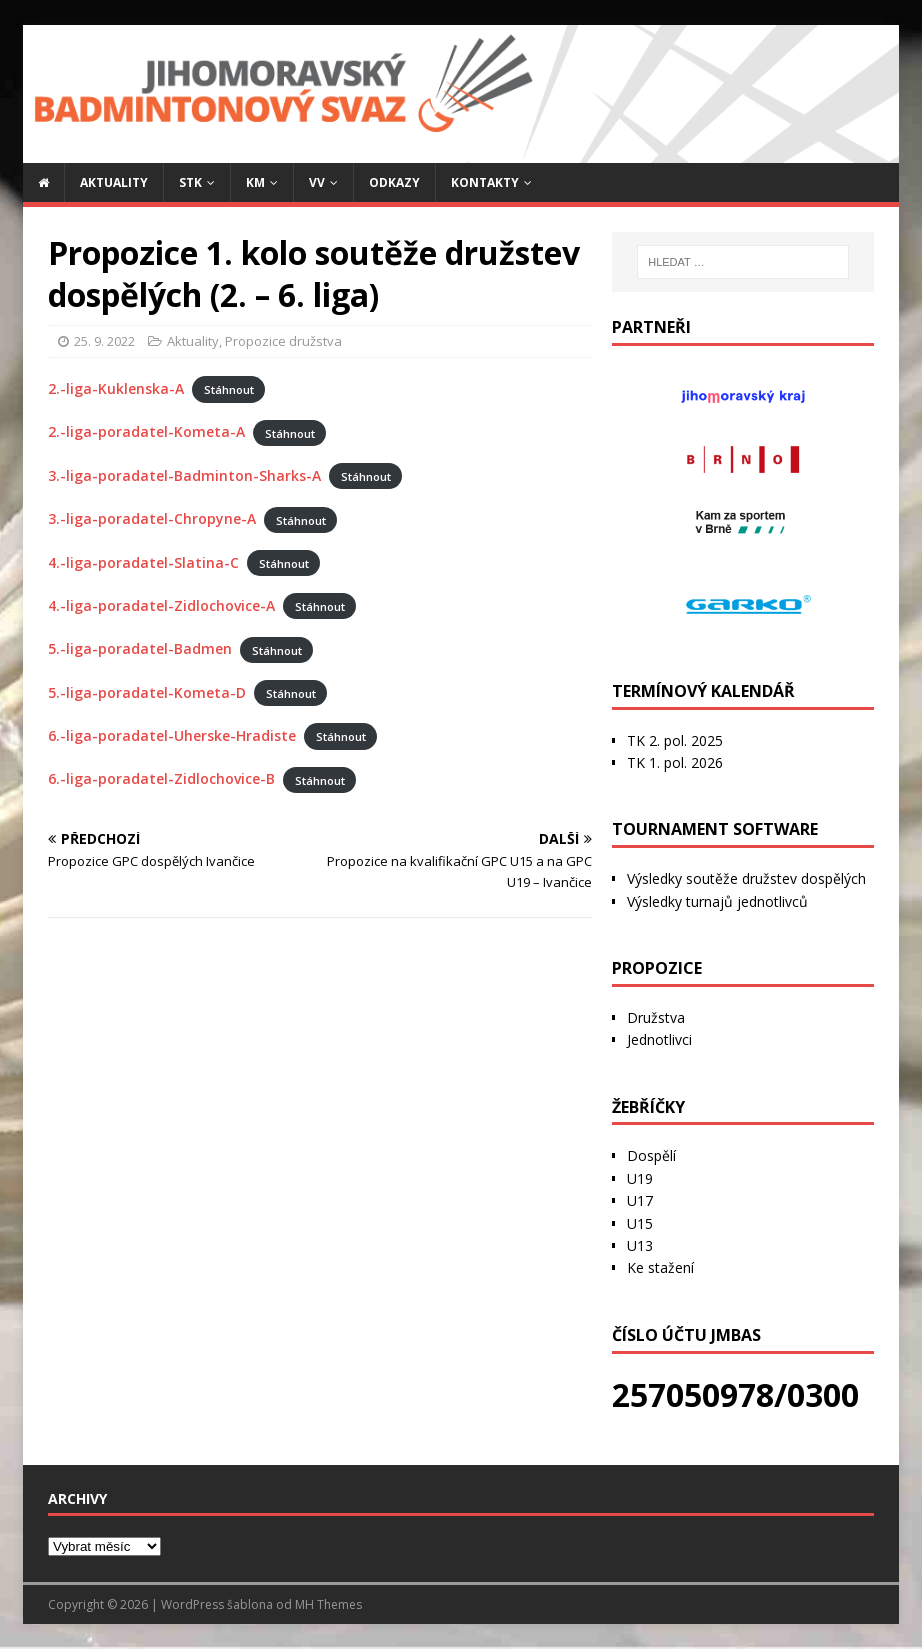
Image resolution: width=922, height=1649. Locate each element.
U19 (640, 1178)
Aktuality (114, 182)
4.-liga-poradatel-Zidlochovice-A (161, 605)
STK (190, 182)
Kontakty (485, 182)
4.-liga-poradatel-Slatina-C (143, 562)
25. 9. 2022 (104, 341)
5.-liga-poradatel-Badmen (140, 648)
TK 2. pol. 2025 (675, 740)
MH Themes (328, 1604)
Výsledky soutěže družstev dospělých (746, 878)
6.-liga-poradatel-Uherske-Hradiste (172, 735)
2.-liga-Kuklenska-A (116, 388)
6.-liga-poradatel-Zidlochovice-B (161, 778)
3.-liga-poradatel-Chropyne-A (152, 518)
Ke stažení (660, 1267)
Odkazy (394, 182)
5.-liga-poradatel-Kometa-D (147, 692)
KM (255, 182)
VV (317, 182)
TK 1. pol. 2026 (675, 762)
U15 (640, 1223)
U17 (640, 1200)
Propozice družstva (283, 341)
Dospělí (651, 1155)
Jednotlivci (659, 1039)
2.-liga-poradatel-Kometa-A (146, 431)
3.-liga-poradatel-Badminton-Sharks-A (184, 475)
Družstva (656, 1017)
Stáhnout (229, 389)
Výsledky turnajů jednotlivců (717, 901)
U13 (640, 1245)
